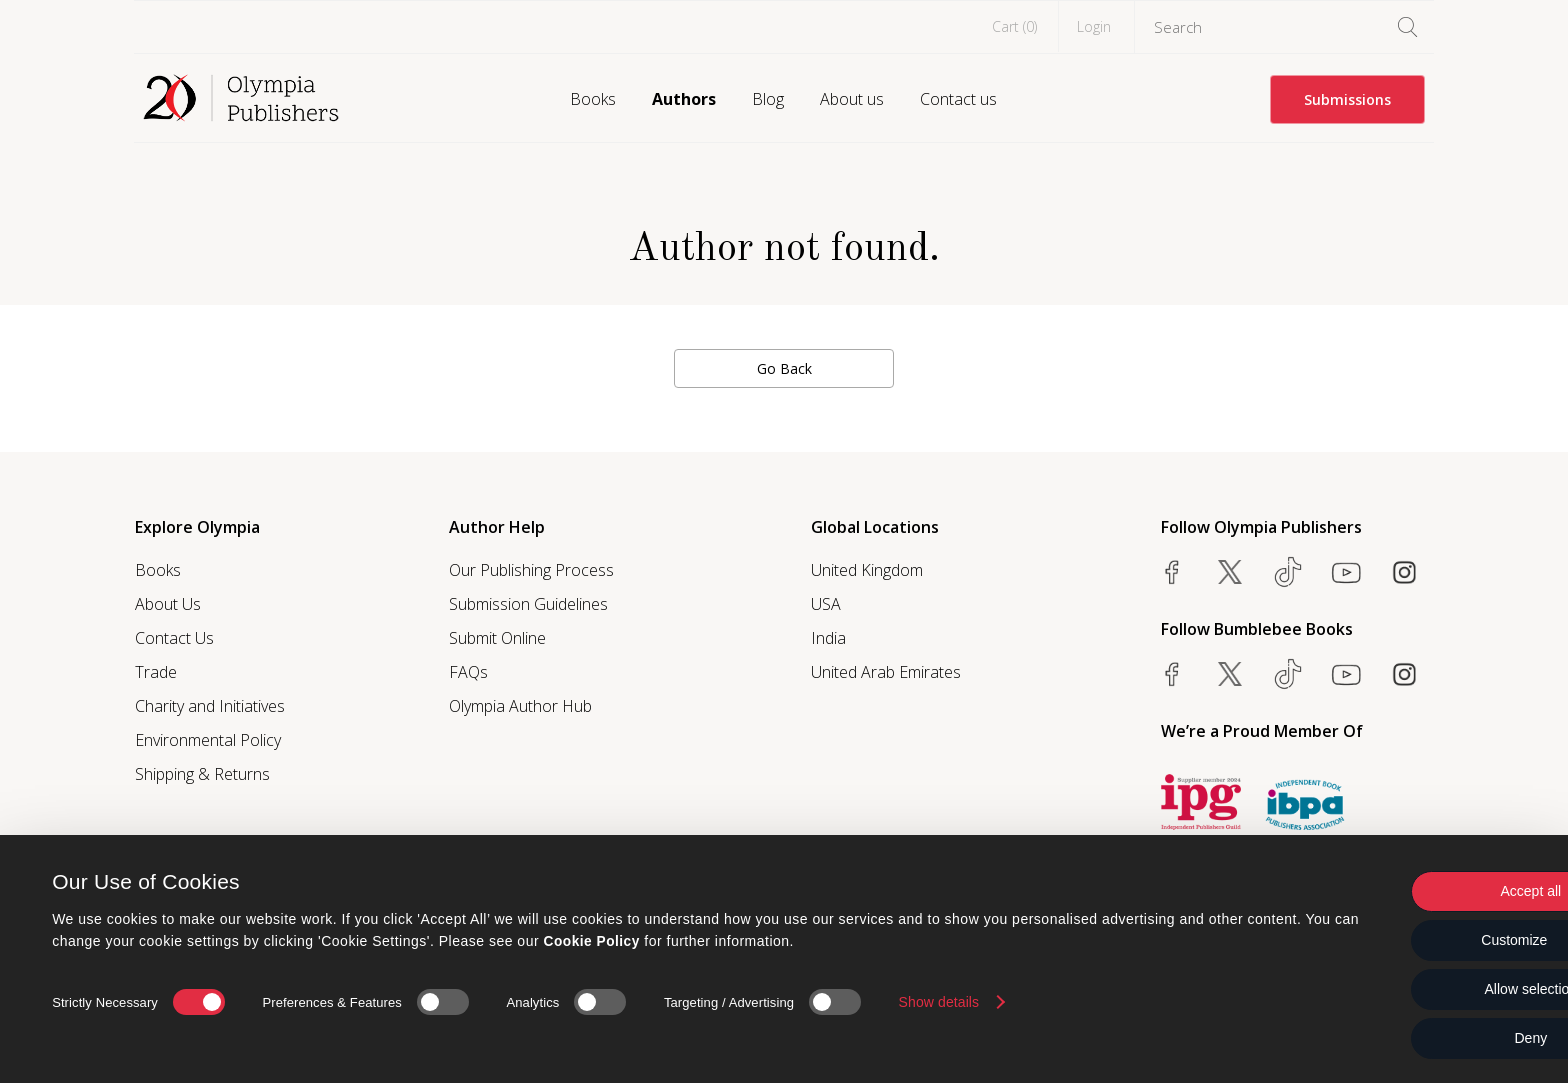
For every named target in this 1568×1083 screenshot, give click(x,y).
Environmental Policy (208, 740)
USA (826, 604)
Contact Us (174, 638)
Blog (768, 99)
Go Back (784, 368)
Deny (1401, 1038)
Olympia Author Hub (520, 706)
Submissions (1347, 99)
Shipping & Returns (202, 774)
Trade (156, 672)
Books (593, 99)
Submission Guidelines (528, 604)
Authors (684, 99)
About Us (168, 604)
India (828, 638)
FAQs (468, 672)
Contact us (958, 99)
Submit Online (497, 638)
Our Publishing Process (531, 570)
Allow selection (1401, 989)
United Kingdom (867, 570)
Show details (939, 1001)
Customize (1401, 940)
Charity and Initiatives (210, 706)
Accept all (1401, 891)
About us (852, 99)
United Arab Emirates (886, 672)
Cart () (1014, 26)
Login (1094, 26)
